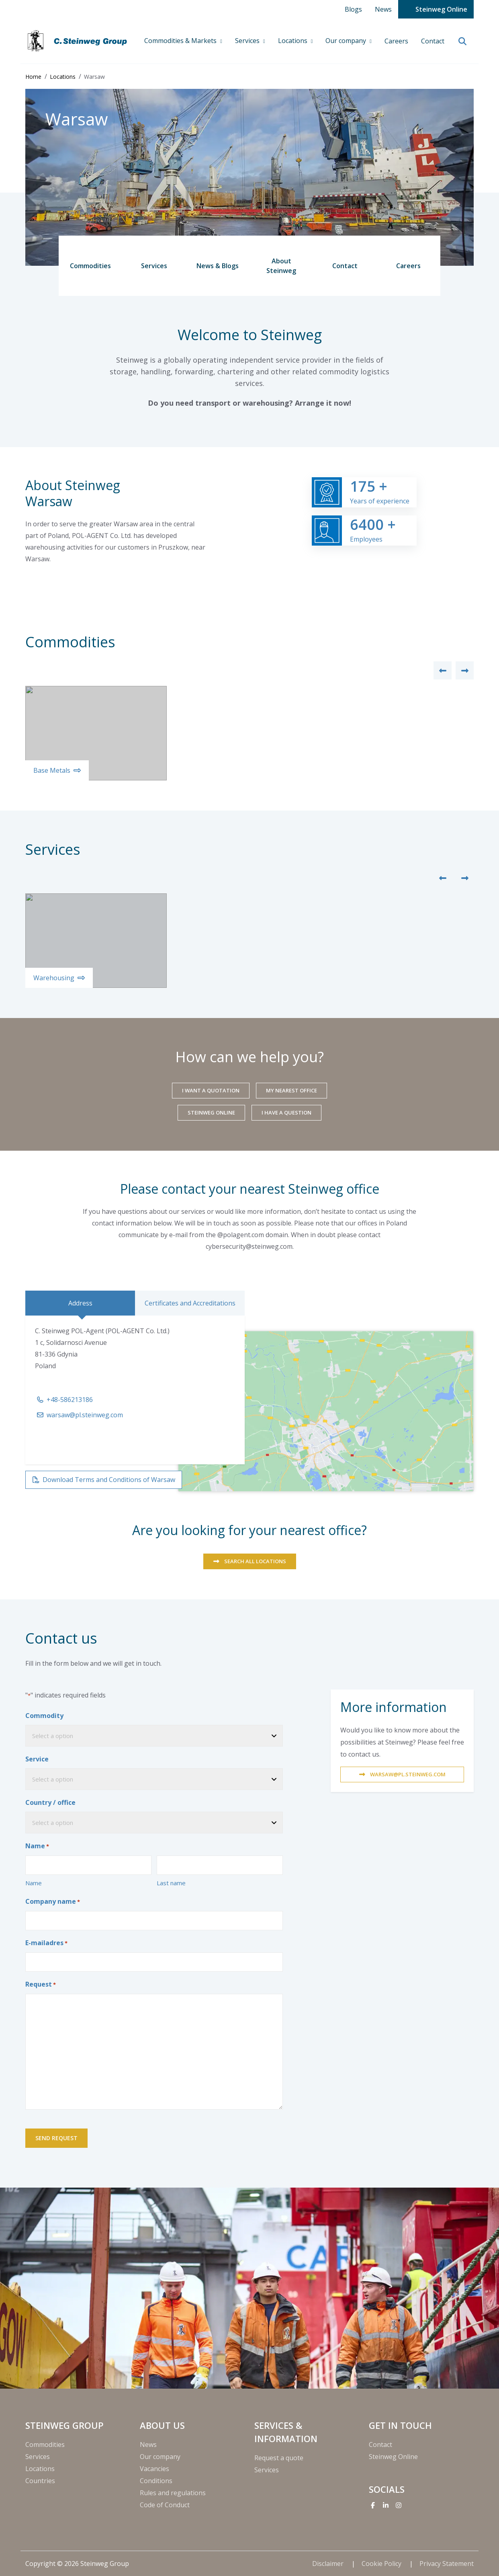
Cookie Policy (382, 2563)
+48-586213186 (70, 1399)
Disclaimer (328, 2563)
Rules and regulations (173, 2492)
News (383, 9)
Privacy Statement (446, 2563)
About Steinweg (281, 266)
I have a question (286, 1112)
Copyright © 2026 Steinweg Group (77, 2563)
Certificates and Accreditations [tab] (190, 1303)
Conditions (156, 2480)
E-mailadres (46, 1943)
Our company (346, 40)
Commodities (90, 265)
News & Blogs (217, 265)
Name (33, 1883)
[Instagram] (399, 2505)
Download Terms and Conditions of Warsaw (109, 1479)
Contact (432, 41)
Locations (293, 40)
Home (33, 76)
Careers (396, 41)
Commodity (44, 1715)
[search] (462, 42)
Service (37, 1759)
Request (40, 1985)
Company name (52, 1902)
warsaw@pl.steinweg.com (85, 1414)
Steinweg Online (441, 9)
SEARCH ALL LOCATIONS (255, 1561)
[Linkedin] (386, 2505)
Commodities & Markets (181, 40)
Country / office (50, 1802)
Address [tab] (80, 1303)
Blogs (353, 9)
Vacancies (154, 2468)
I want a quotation (210, 1090)
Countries (40, 2480)
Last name (171, 1883)
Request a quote (278, 2457)
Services (248, 40)
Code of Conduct (165, 2504)
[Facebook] (373, 2505)
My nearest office (291, 1090)
